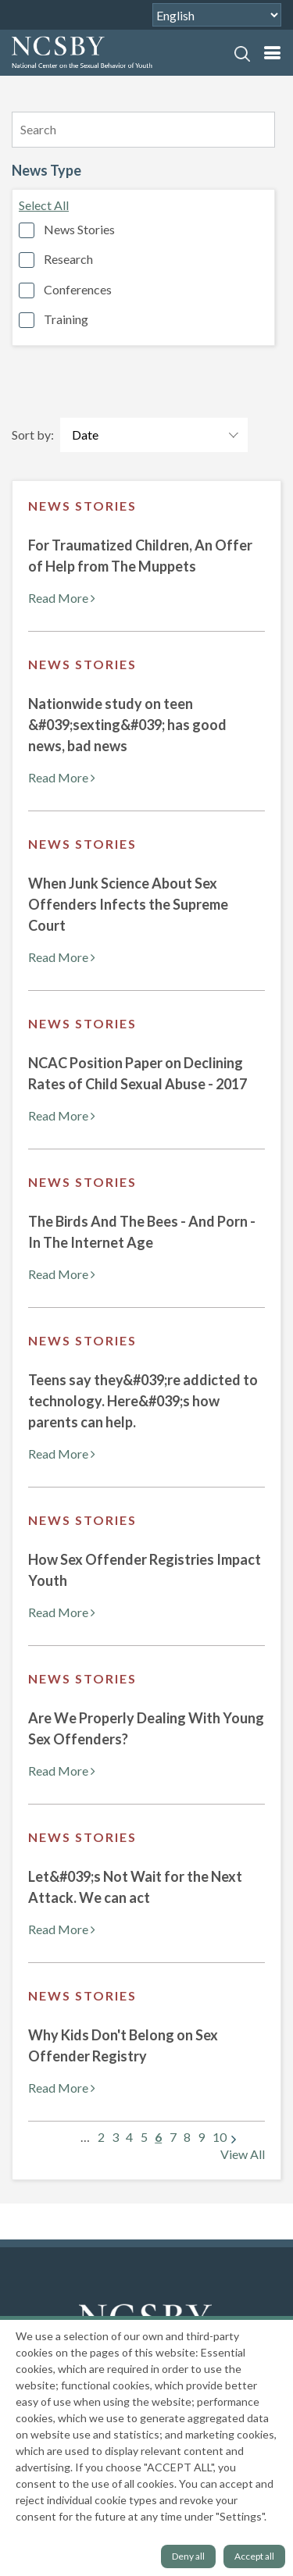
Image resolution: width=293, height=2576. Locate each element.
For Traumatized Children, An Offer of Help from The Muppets (140, 555)
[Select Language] (216, 15)
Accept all (254, 2556)
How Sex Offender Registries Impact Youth (144, 1570)
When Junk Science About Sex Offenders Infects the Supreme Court (128, 904)
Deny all (188, 2556)
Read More (61, 597)
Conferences (78, 289)
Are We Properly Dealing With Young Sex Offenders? (146, 1728)
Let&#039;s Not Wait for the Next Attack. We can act (135, 1887)
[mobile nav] (272, 52)
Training (66, 319)
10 (220, 2136)
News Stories (79, 229)
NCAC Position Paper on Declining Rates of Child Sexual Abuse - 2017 (137, 1073)
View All (242, 2154)
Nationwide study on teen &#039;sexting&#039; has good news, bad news (127, 724)
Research (68, 258)
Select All (44, 205)
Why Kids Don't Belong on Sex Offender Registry (123, 2045)
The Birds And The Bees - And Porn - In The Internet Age (141, 1232)
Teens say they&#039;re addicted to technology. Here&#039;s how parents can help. (143, 1401)
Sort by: (33, 434)
